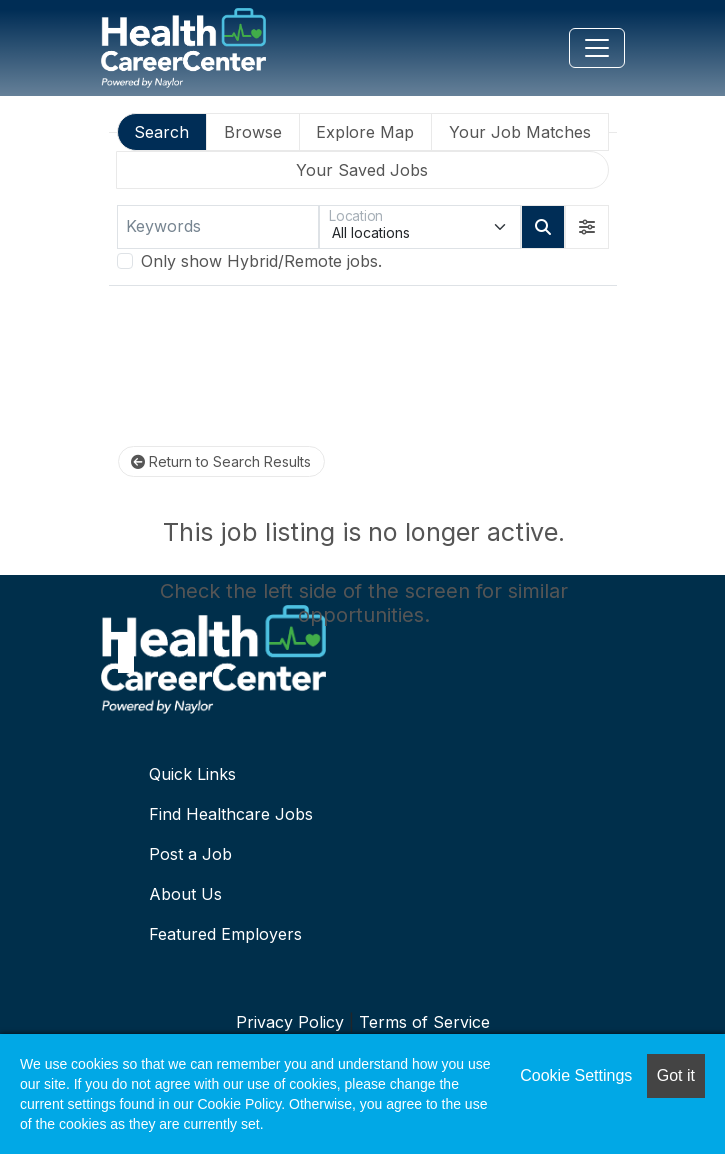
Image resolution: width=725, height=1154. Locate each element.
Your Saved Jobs (362, 170)
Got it (676, 1075)
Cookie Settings (576, 1075)
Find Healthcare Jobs (231, 814)
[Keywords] (218, 227)
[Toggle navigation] (597, 48)
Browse (253, 132)
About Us (185, 894)
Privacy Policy (290, 1022)
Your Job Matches (520, 132)
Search (161, 132)
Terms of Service (424, 1022)
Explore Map (365, 132)
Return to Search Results (221, 461)
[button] (587, 227)
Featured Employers (225, 934)
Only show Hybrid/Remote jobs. (261, 261)
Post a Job (190, 854)
